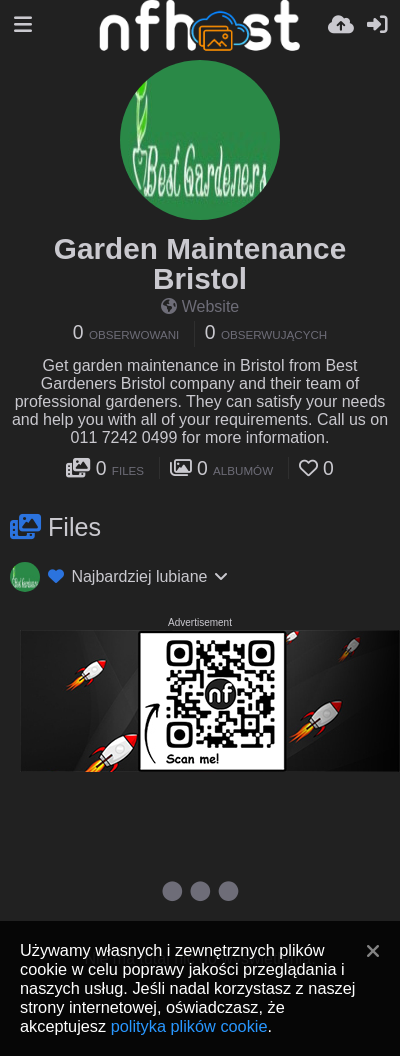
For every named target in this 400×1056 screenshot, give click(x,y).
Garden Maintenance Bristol (200, 263)
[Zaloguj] (377, 25)
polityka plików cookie (189, 1026)
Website (200, 306)
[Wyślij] (341, 25)
